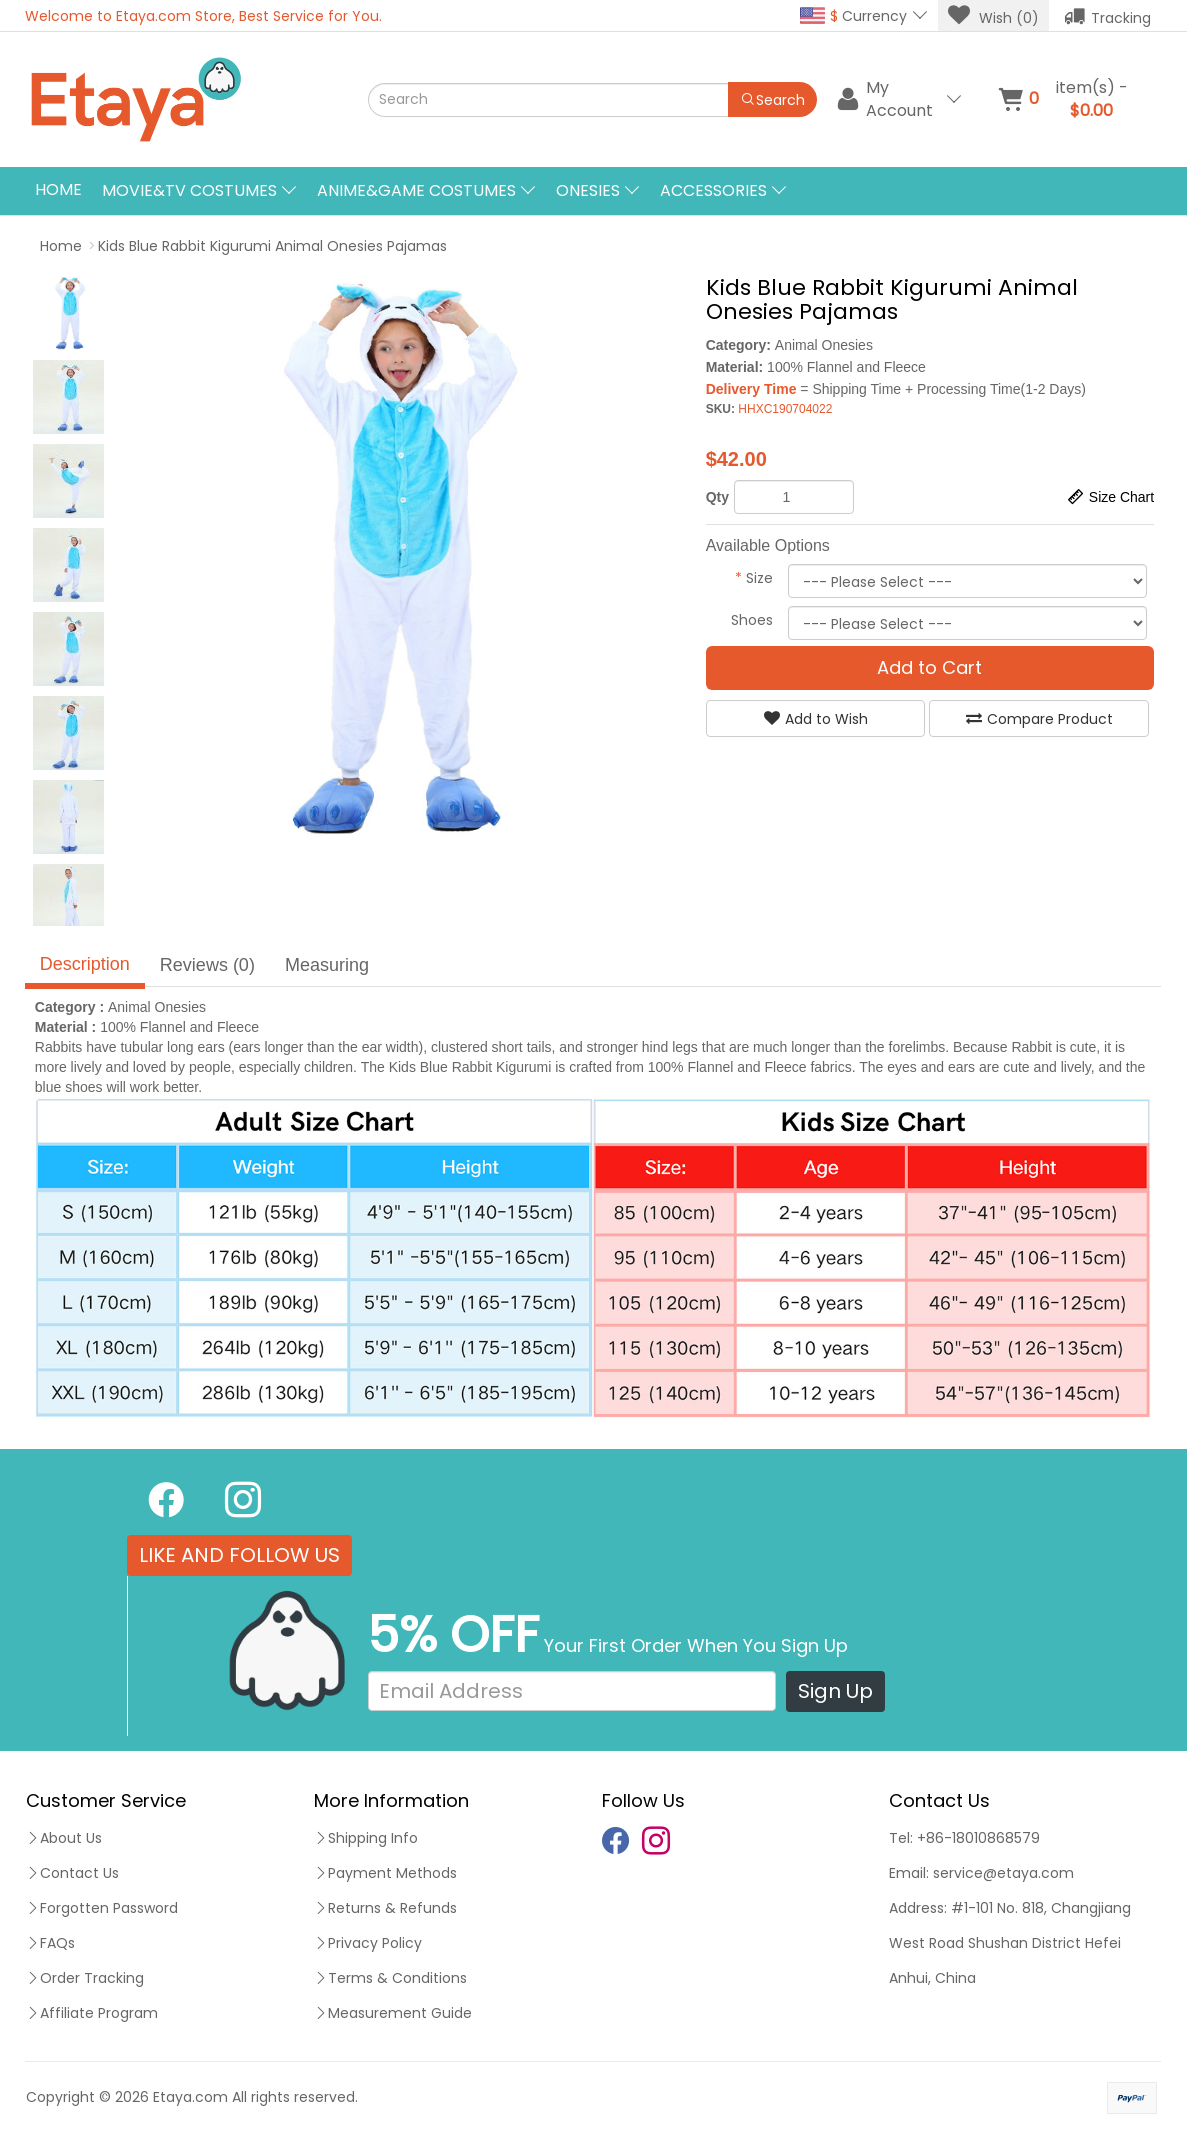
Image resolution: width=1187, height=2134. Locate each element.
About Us (64, 1838)
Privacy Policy (368, 1943)
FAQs (50, 1943)
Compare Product (1039, 719)
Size (754, 578)
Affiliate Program (92, 2013)
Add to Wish (816, 719)
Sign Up (835, 1691)
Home (58, 189)
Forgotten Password (102, 1908)
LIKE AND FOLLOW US (239, 1555)
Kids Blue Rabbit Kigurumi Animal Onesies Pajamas (272, 246)
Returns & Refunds (385, 1908)
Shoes (752, 620)
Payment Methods (385, 1873)
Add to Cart (929, 667)
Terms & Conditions (390, 1978)
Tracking (1107, 16)
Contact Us (72, 1873)
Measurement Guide (393, 2013)
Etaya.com (190, 2097)
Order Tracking (85, 1978)
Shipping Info (366, 1838)
